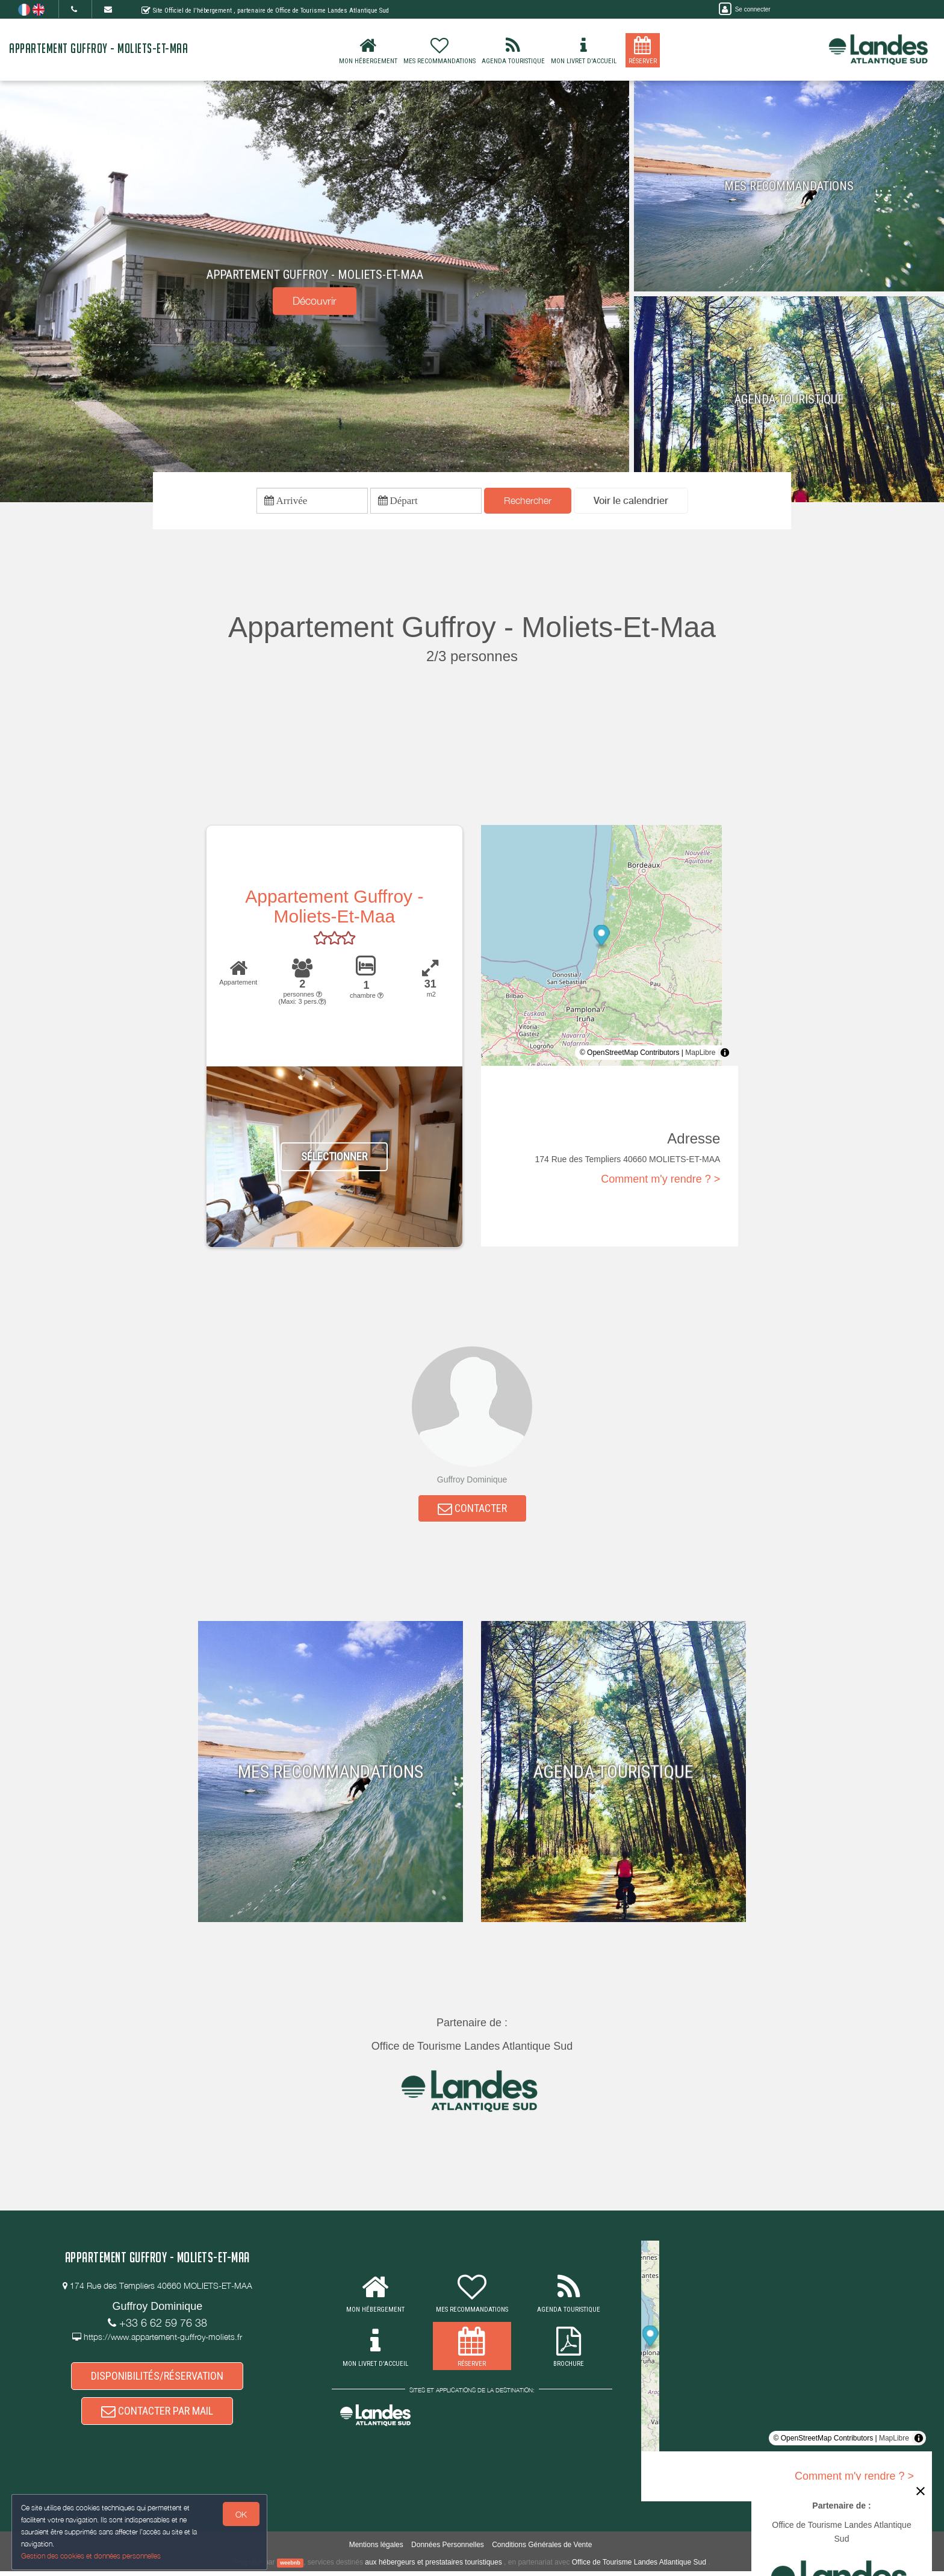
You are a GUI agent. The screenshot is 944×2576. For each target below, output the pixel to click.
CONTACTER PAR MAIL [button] (157, 2418)
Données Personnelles (447, 2549)
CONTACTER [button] (472, 1511)
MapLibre (700, 1054)
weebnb (290, 2567)
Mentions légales (376, 2549)
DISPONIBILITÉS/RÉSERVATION (157, 2381)
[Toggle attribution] (725, 1054)
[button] (631, 502)
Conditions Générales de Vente (542, 2549)
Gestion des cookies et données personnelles (91, 2555)
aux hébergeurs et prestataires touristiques (433, 2566)
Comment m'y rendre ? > (660, 1181)
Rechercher (527, 501)
